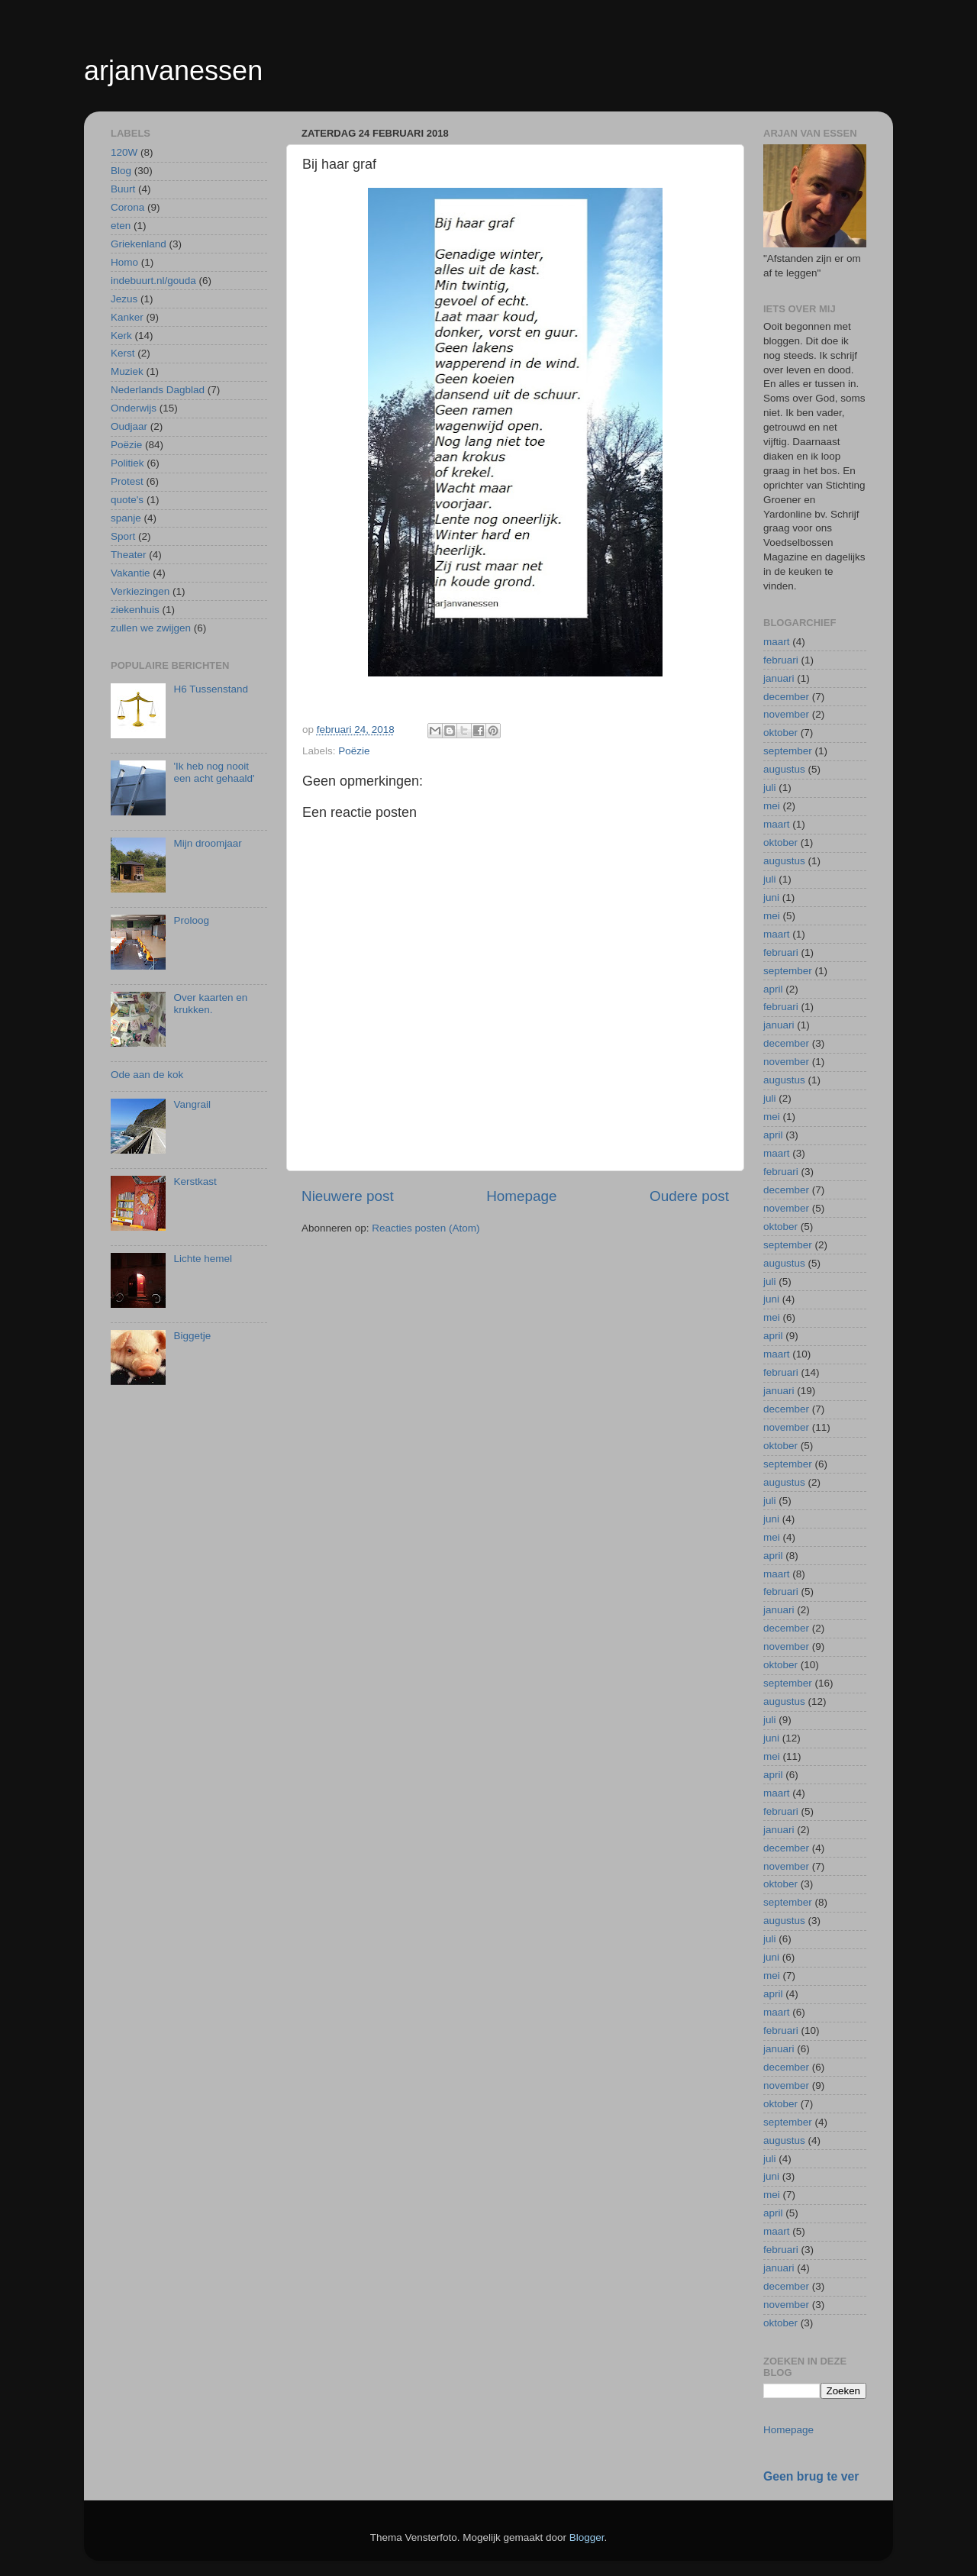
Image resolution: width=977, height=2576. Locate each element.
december (786, 696)
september (787, 751)
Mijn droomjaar (207, 843)
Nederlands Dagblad (158, 389)
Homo (124, 262)
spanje (126, 518)
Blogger (587, 2537)
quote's (127, 499)
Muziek (127, 371)
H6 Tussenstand (210, 689)
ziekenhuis (135, 609)
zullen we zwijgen (151, 628)
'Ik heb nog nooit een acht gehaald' (213, 772)
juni (771, 897)
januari (779, 678)
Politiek (127, 463)
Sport (123, 536)
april (773, 989)
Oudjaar (129, 426)
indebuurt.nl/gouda (153, 280)
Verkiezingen (140, 591)
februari (780, 660)
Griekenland (138, 244)
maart (776, 641)
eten (121, 225)
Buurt (123, 189)
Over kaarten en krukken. (210, 1003)
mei (771, 806)
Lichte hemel (202, 1258)
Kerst (123, 353)
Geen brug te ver (811, 2476)
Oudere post (689, 1196)
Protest (127, 481)
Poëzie (353, 751)
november (786, 714)
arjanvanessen (173, 70)
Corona (127, 207)
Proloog (191, 920)
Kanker (127, 317)
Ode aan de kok (147, 1074)
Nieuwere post (347, 1196)
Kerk (121, 335)
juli (769, 787)
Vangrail (192, 1104)
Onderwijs (133, 408)
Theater (129, 554)
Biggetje (192, 1335)
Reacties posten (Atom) (425, 1228)
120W (124, 152)
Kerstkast (194, 1181)
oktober (780, 732)
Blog (121, 170)
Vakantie (130, 573)
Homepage (521, 1196)
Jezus (124, 299)
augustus (784, 769)
